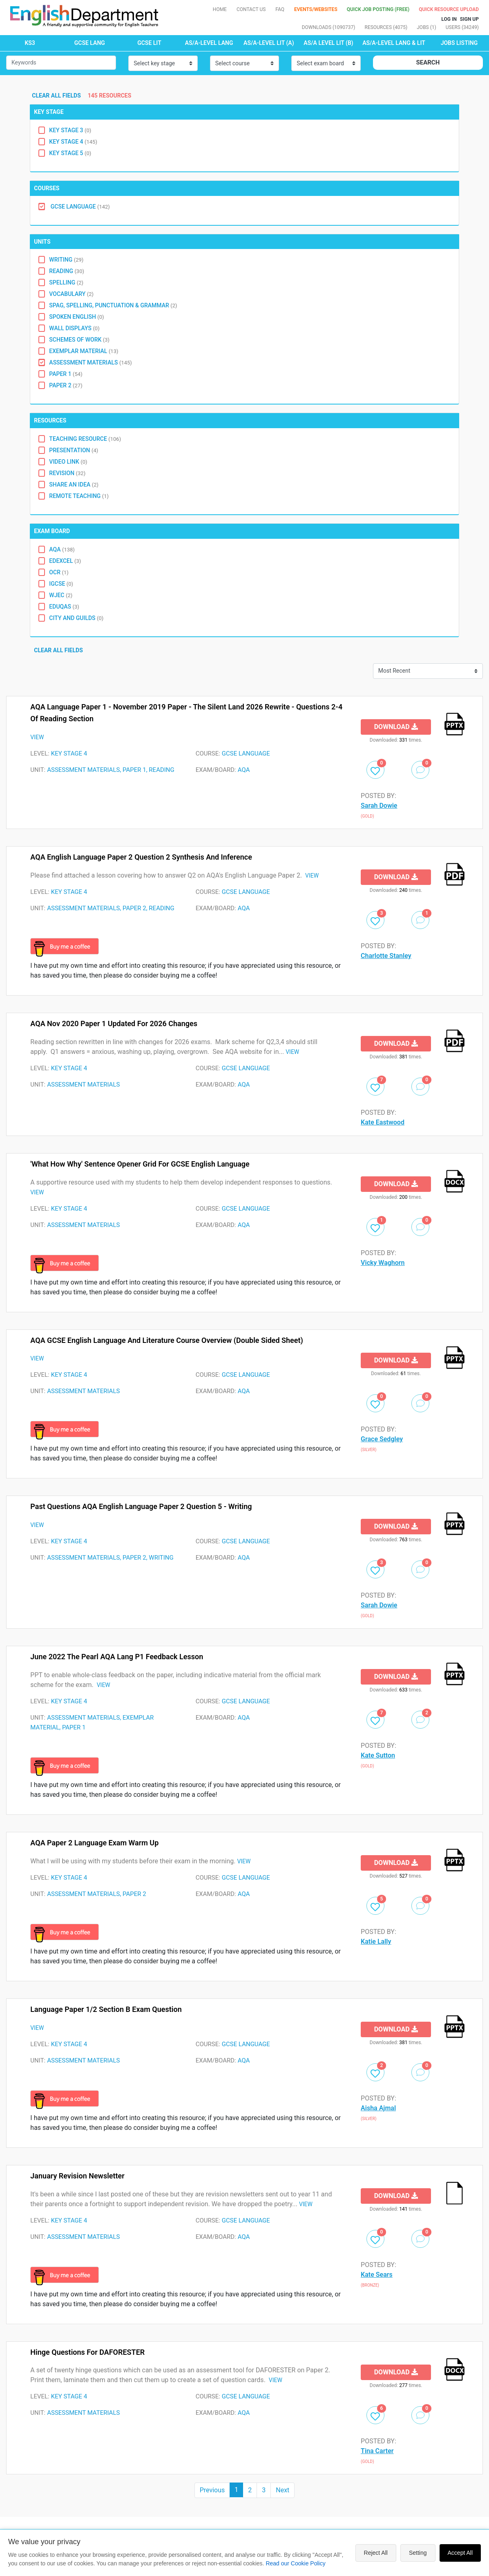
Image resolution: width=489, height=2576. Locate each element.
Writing (66, 259)
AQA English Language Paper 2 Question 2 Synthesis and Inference (141, 857)
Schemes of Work (79, 339)
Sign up (469, 19)
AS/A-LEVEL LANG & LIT (393, 43)
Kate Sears (377, 2274)
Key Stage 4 (73, 141)
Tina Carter (377, 2451)
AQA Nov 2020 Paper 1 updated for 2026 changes (113, 1023)
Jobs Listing (459, 43)
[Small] (61, 63)
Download (396, 727)
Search (428, 62)
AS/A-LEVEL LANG (209, 43)
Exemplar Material (83, 351)
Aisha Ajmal (378, 2108)
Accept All (460, 2552)
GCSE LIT (149, 43)
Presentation (73, 450)
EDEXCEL (65, 561)
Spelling (66, 282)
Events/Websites (316, 9)
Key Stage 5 (70, 153)
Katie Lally (376, 1941)
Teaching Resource (85, 439)
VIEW (37, 737)
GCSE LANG (89, 43)
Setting (418, 2552)
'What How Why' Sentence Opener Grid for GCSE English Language (139, 1164)
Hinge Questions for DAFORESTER (87, 2352)
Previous (212, 2490)
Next (282, 2490)
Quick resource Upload (449, 9)
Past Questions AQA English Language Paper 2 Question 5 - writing (141, 1506)
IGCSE (61, 583)
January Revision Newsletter (77, 2175)
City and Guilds (76, 618)
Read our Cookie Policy (295, 2563)
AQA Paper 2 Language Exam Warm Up (94, 1842)
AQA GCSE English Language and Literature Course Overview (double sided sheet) (166, 1340)
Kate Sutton (378, 1755)
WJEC (60, 595)
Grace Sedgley (382, 1439)
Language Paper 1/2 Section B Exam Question (105, 2009)
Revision (67, 473)
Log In (449, 19)
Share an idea (73, 484)
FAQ (279, 9)
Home (220, 9)
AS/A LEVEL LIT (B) (328, 43)
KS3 (30, 43)
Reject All (376, 2552)
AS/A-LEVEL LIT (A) (268, 43)
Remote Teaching (79, 496)
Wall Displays (74, 328)
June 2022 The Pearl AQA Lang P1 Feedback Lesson (116, 1656)
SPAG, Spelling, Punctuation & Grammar (113, 305)
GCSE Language (79, 206)
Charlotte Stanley (386, 956)
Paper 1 (65, 374)
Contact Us (251, 9)
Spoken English (76, 316)
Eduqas (64, 606)
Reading (66, 271)
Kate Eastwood (382, 1122)
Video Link (68, 461)
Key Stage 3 (70, 130)
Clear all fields (57, 95)
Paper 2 (65, 385)
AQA (62, 549)
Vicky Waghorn (382, 1263)
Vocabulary (71, 294)
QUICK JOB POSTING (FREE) (379, 9)
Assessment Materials (90, 362)
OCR (58, 572)
